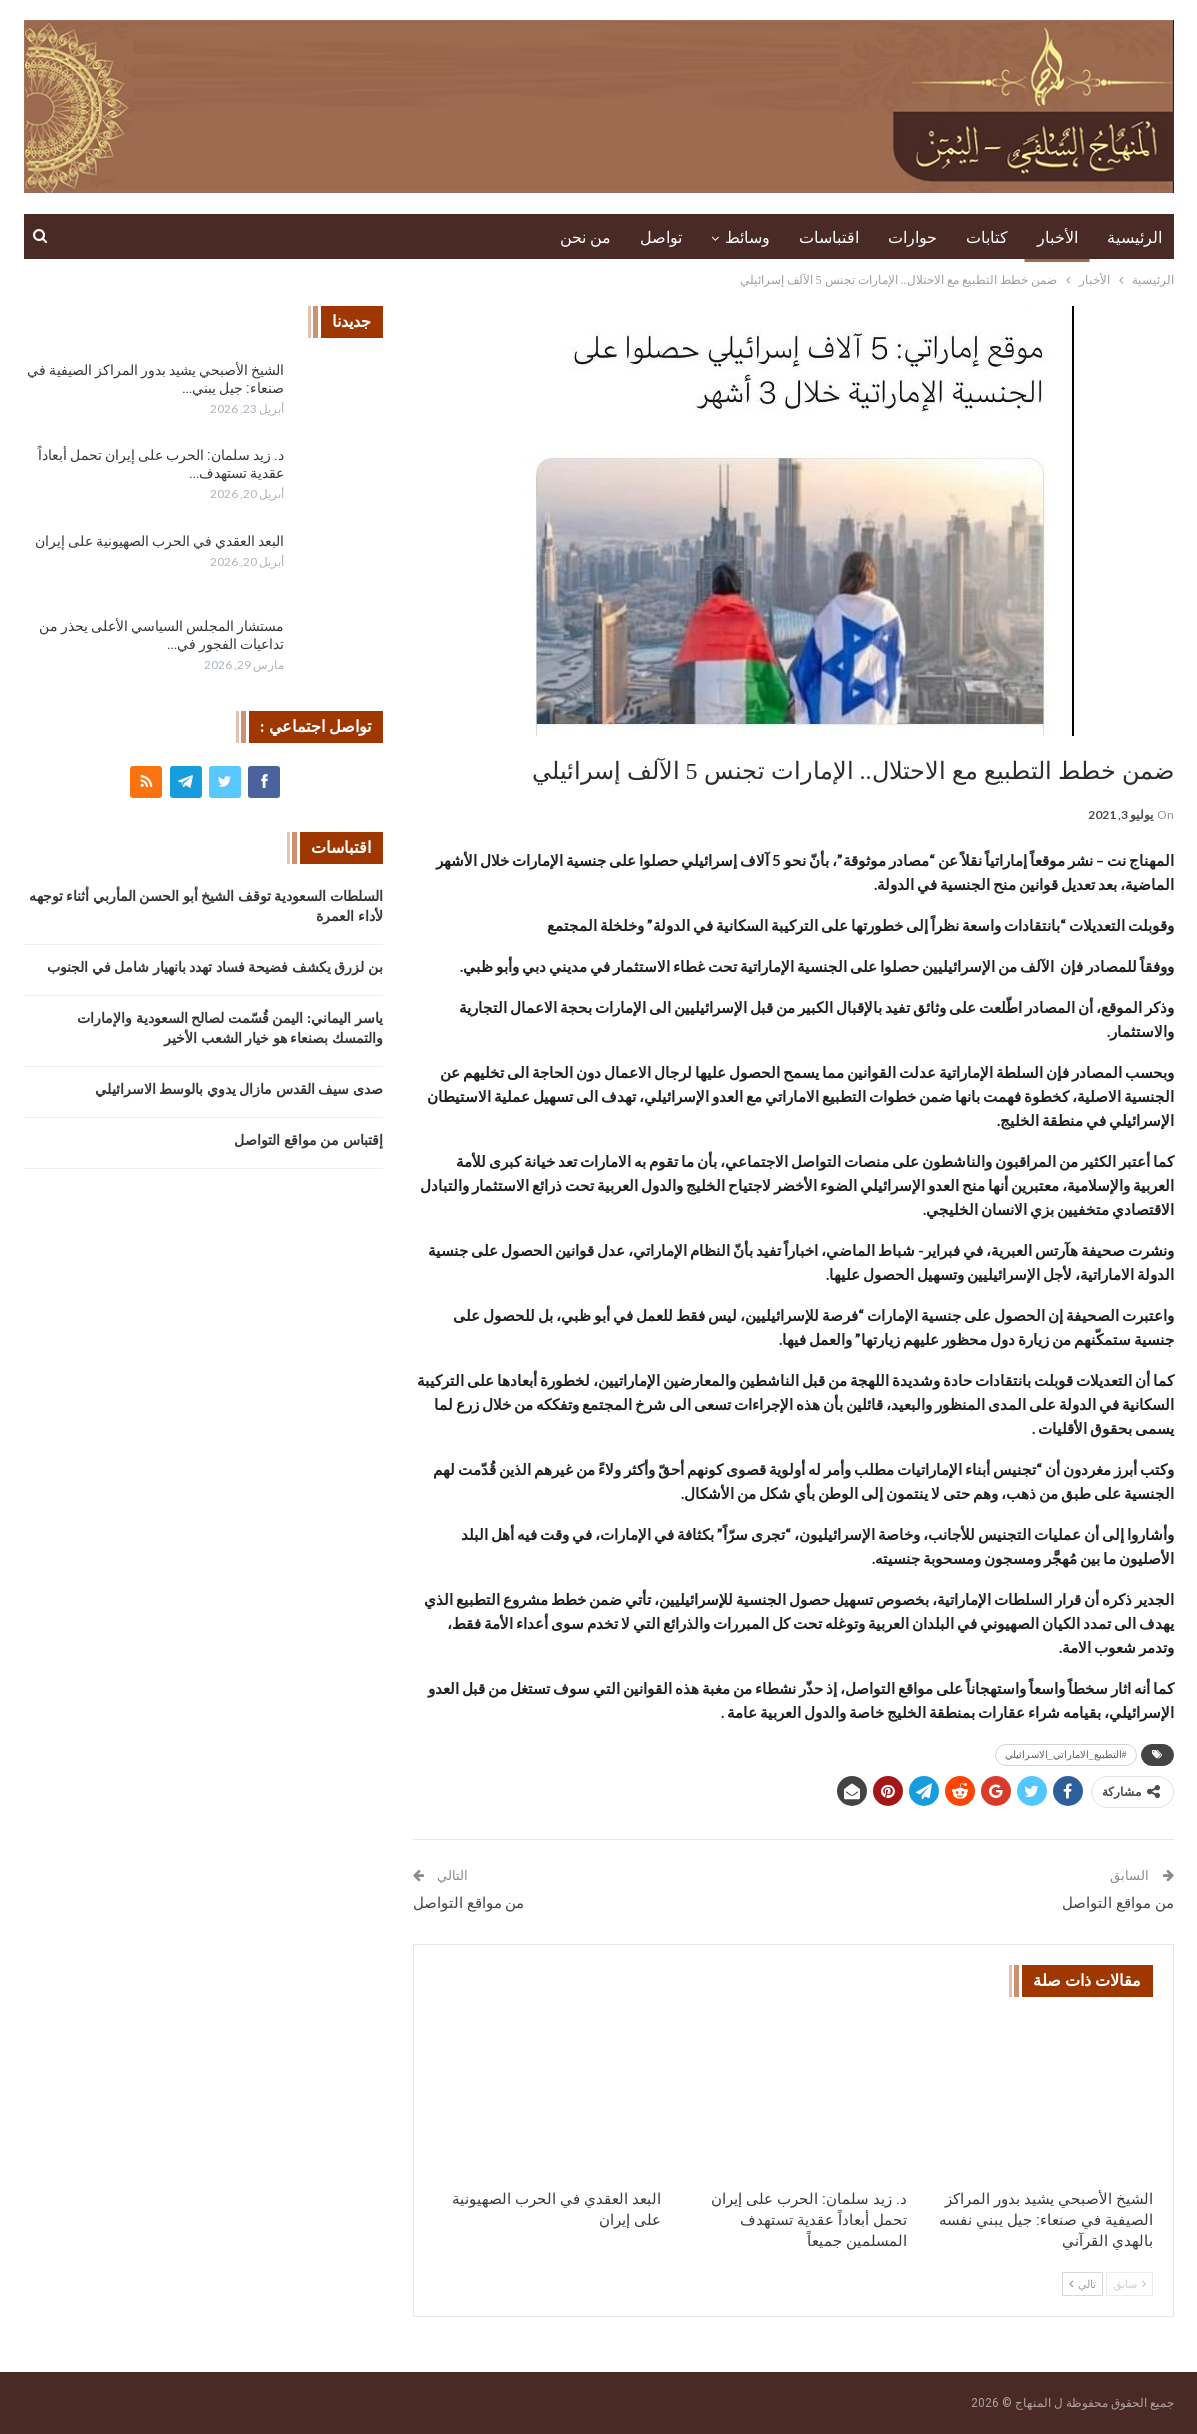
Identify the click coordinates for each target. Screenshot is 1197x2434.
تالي (1082, 2284)
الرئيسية (1134, 237)
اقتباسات (829, 237)
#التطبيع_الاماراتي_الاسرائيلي (1066, 1754)
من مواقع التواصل (1118, 1903)
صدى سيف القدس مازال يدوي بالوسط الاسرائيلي (239, 1089)
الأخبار (1057, 237)
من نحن (585, 237)
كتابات (987, 237)
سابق (1129, 2284)
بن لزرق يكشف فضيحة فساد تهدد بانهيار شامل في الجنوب (215, 967)
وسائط (747, 237)
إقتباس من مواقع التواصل (308, 1140)
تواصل (661, 237)
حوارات (912, 237)
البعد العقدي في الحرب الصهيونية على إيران (159, 541)
